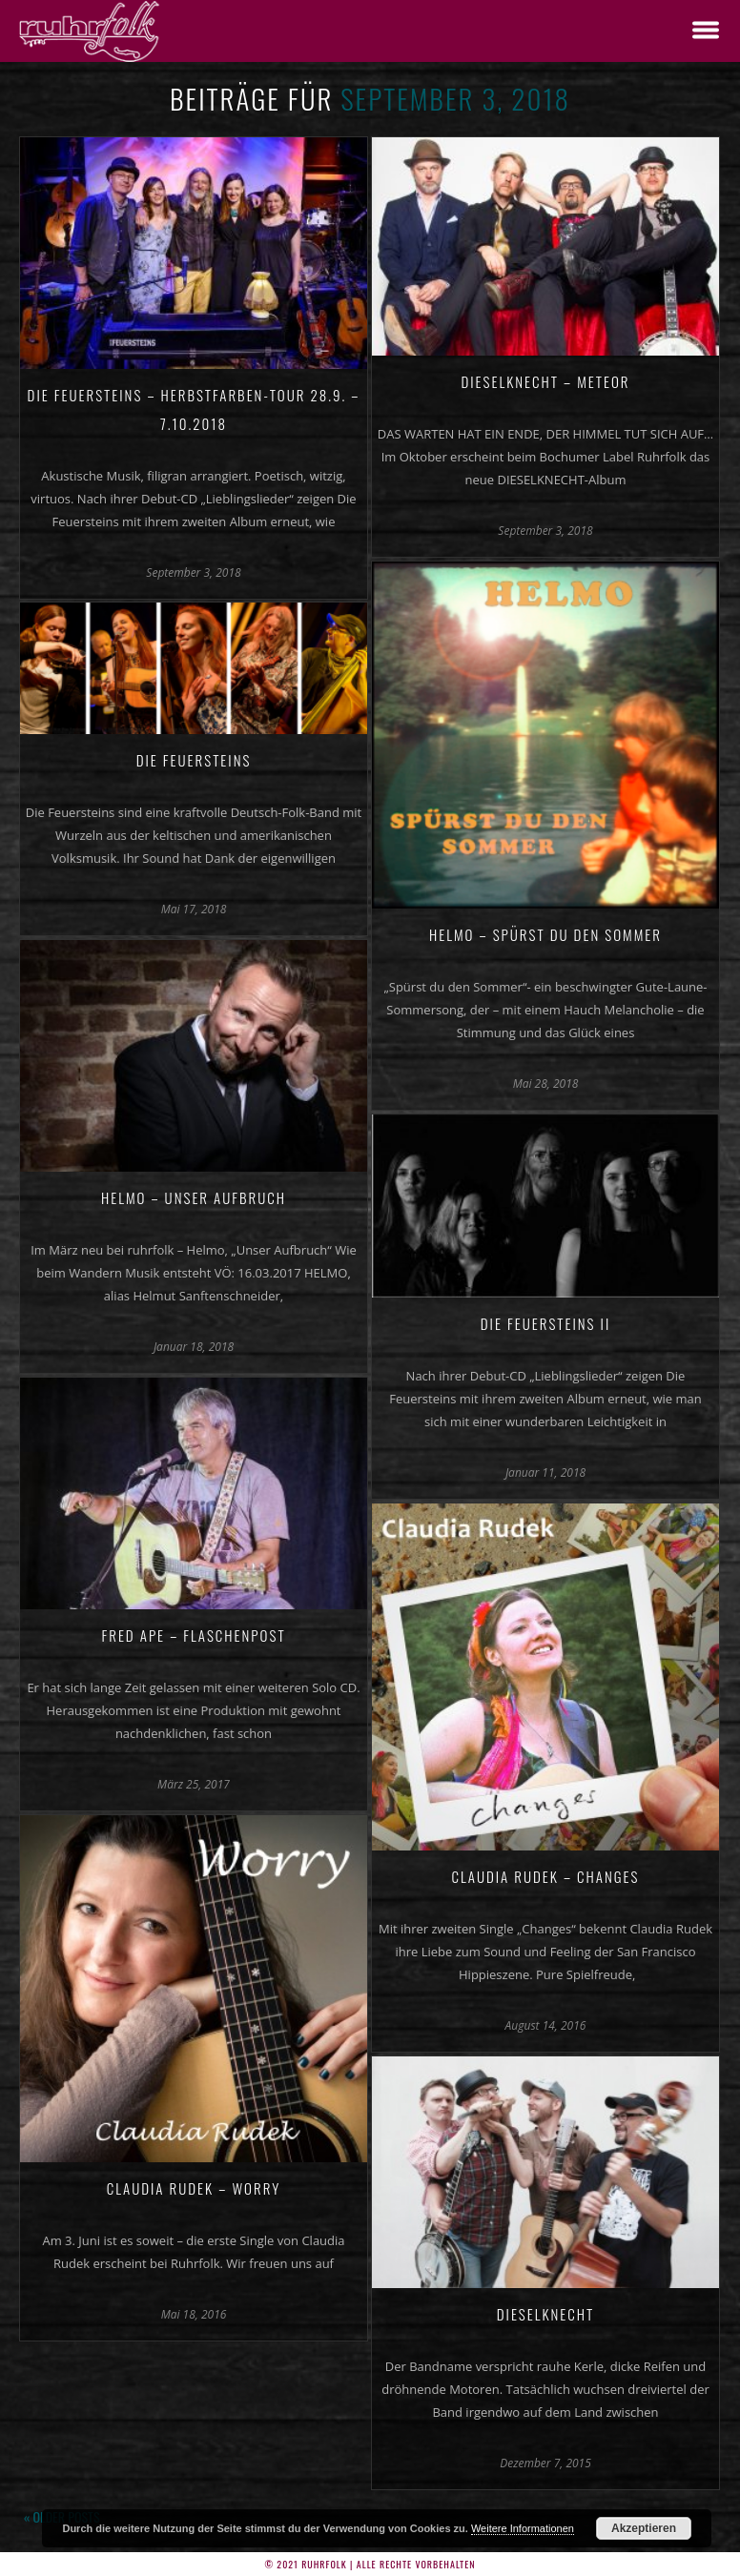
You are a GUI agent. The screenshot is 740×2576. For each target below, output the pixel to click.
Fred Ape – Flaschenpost (193, 1635)
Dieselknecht (546, 2313)
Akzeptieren (643, 2528)
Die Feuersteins (194, 759)
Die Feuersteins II (545, 1323)
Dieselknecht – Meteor (545, 381)
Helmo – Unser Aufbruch (193, 1197)
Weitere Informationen (522, 2528)
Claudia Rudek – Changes (546, 1876)
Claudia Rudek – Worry (193, 2187)
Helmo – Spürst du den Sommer (545, 934)
